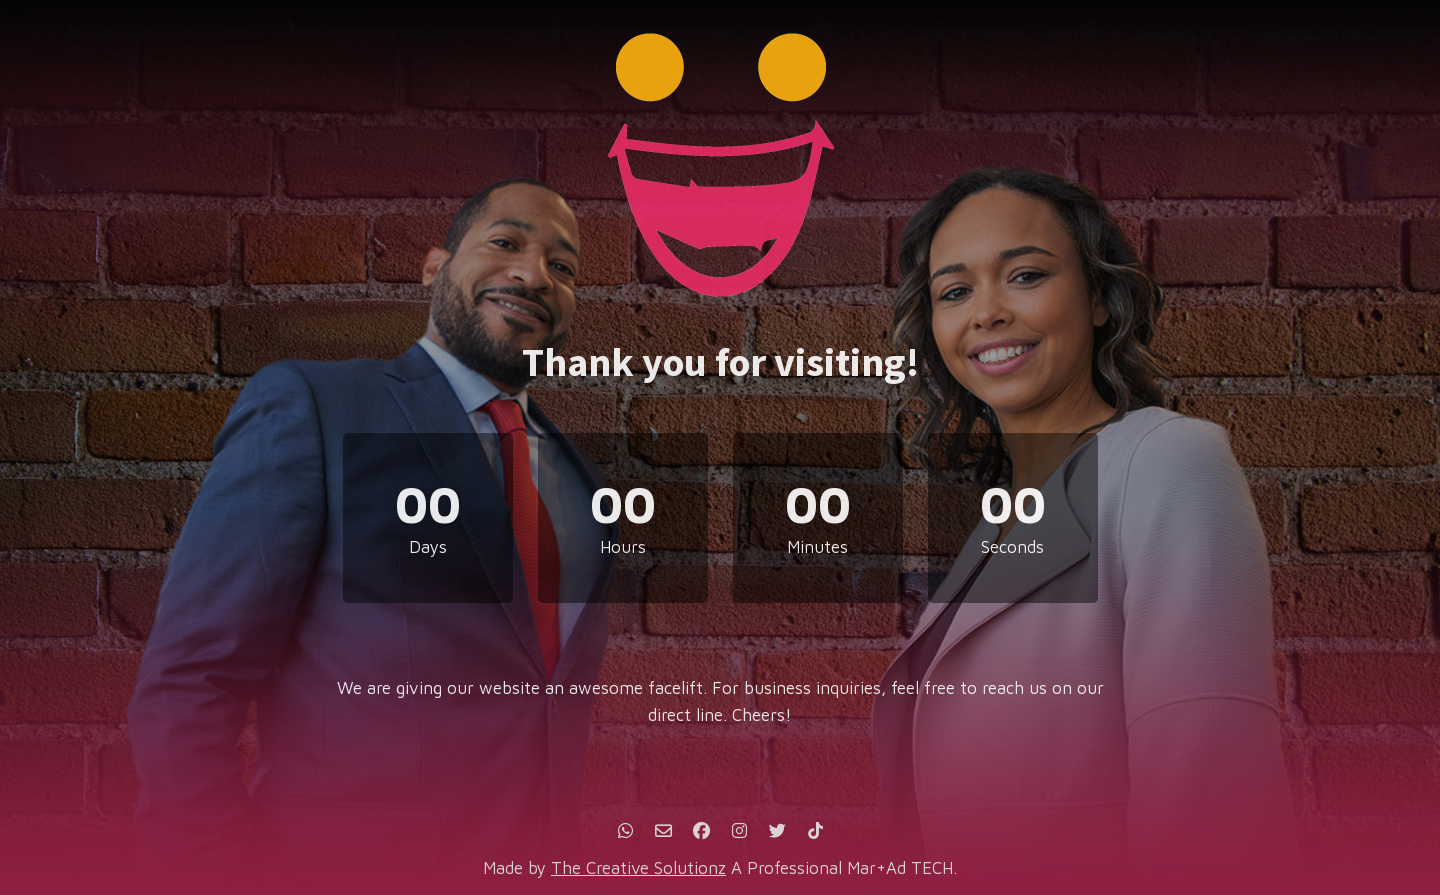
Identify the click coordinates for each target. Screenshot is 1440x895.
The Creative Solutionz (638, 868)
